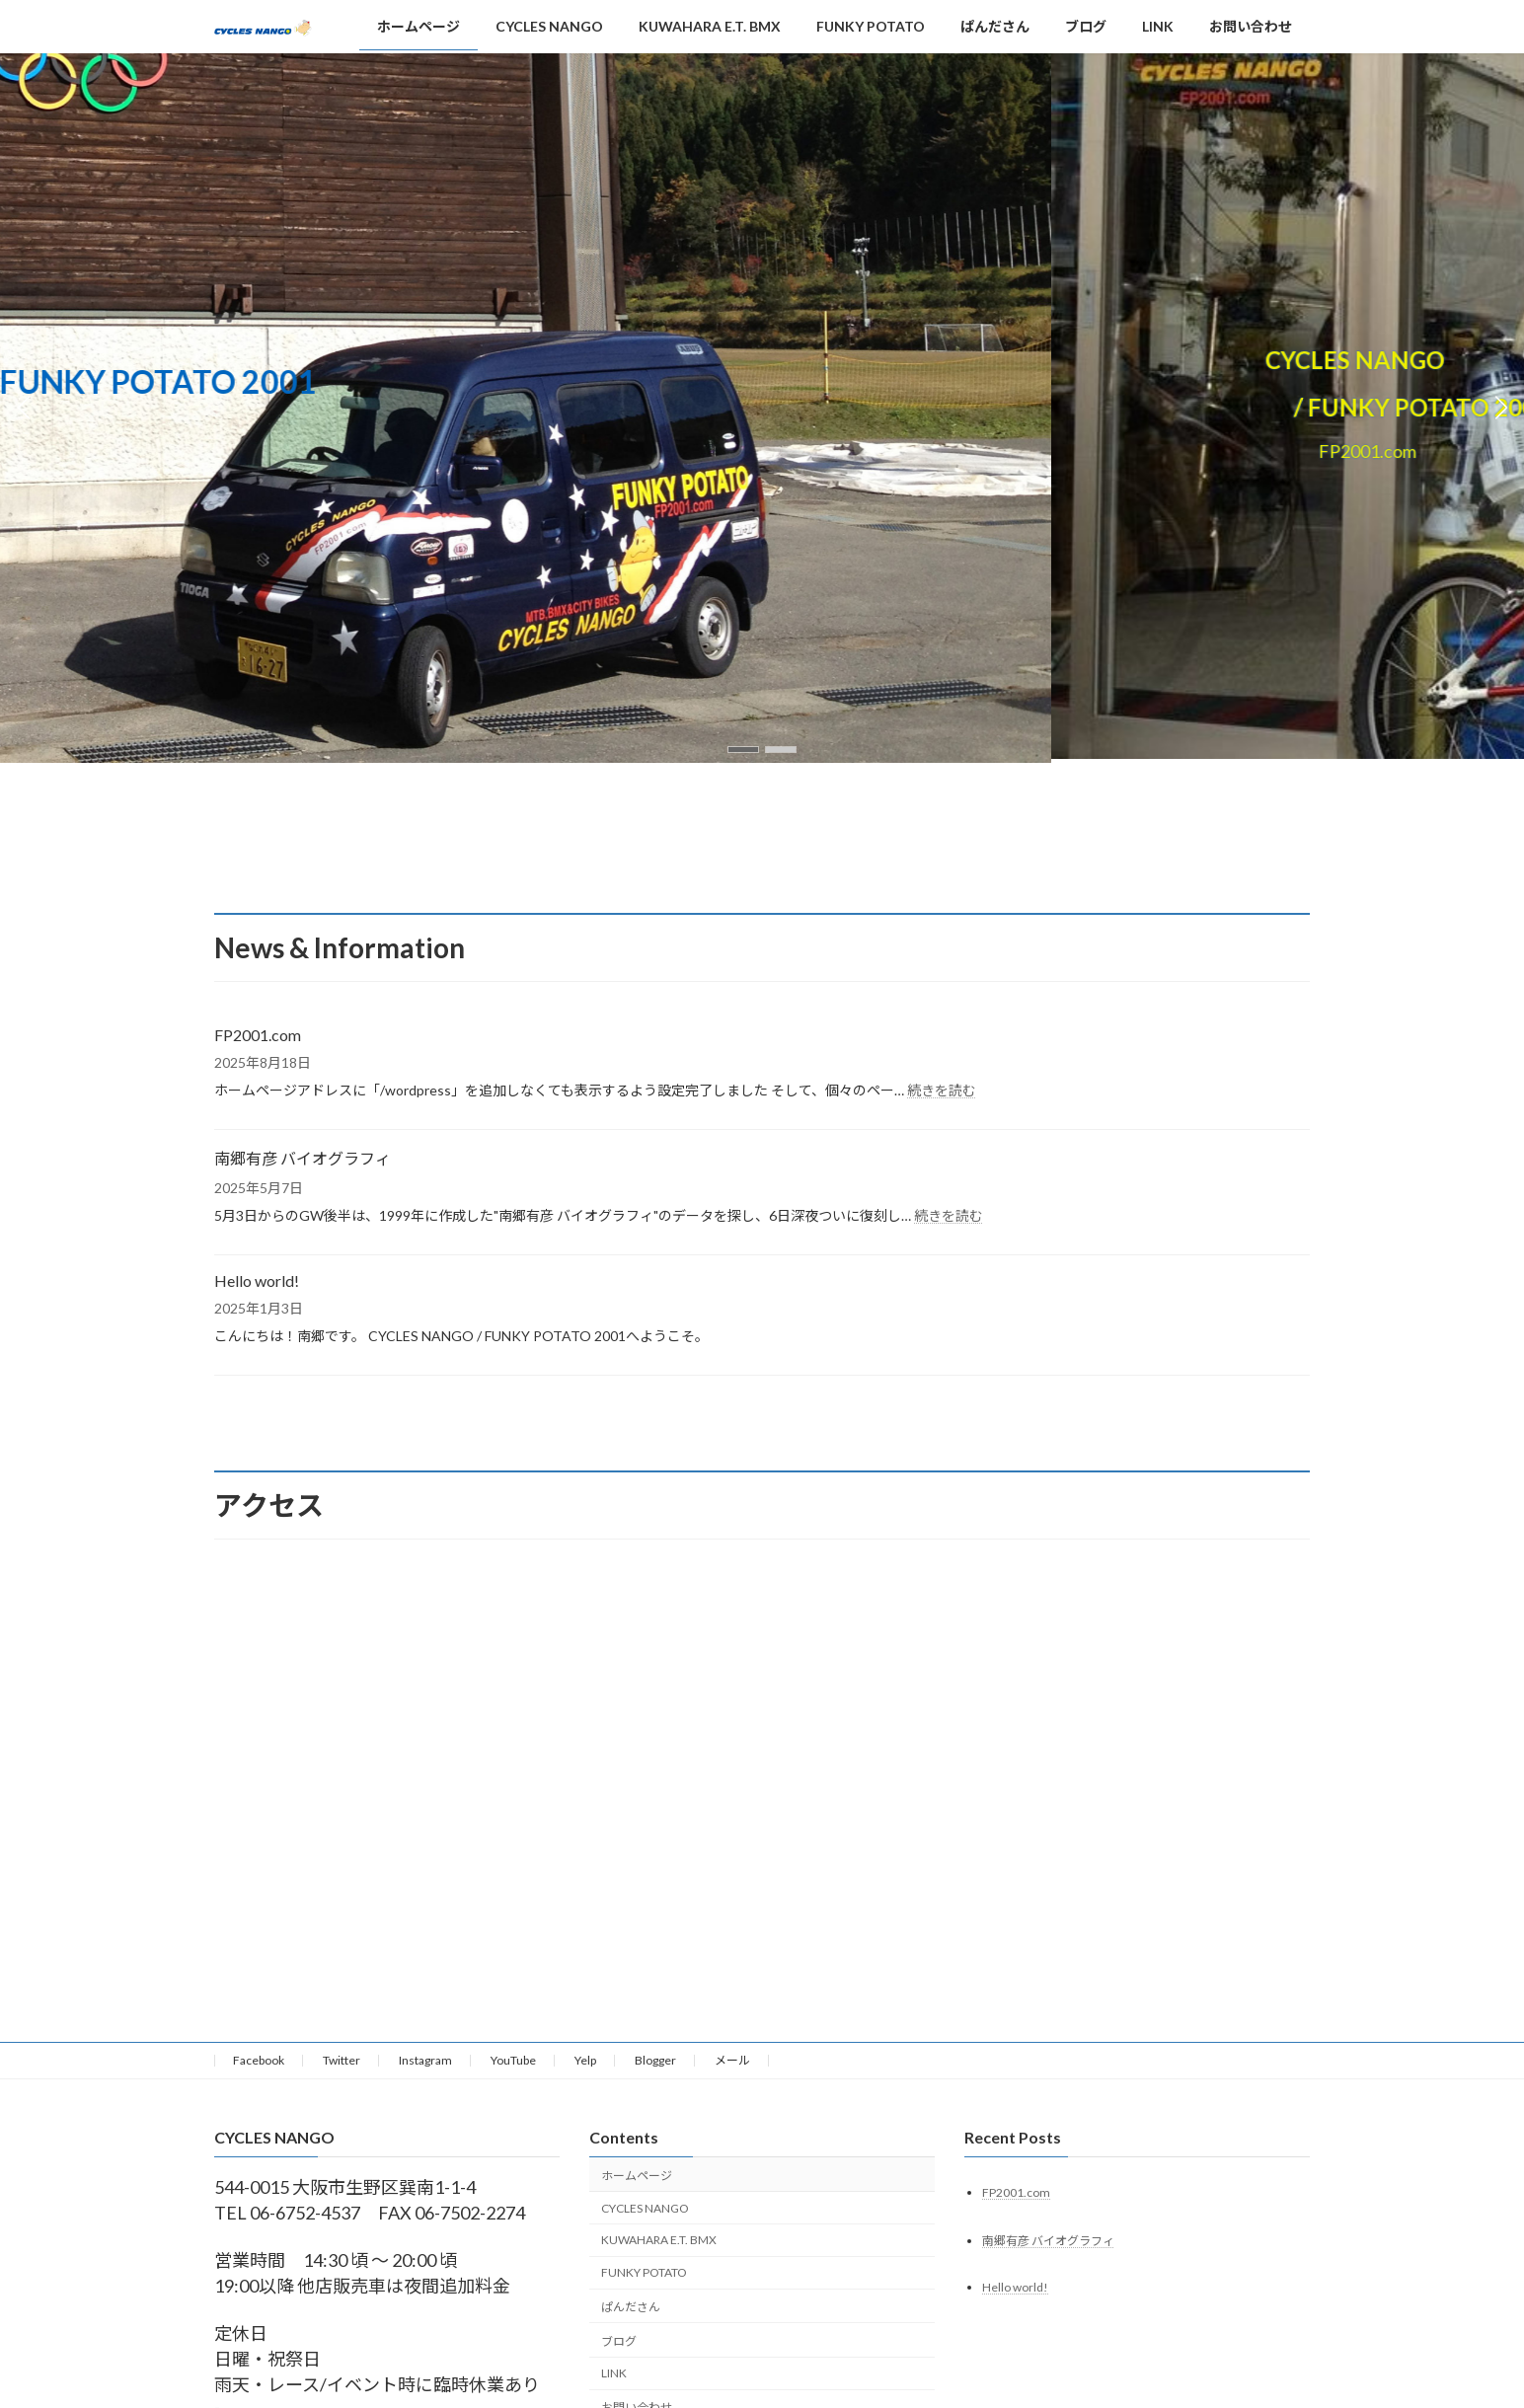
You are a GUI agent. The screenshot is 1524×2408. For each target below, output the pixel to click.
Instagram (425, 2060)
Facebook (258, 2060)
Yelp (585, 2060)
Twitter (341, 2060)
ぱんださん (630, 2306)
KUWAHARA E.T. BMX (659, 2240)
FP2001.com (257, 1034)
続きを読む (941, 1090)
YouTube (513, 2060)
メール (732, 2060)
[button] (743, 749)
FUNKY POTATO (644, 2272)
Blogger (655, 2060)
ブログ (619, 2341)
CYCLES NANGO (645, 2208)
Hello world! (256, 1280)
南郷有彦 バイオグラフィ (302, 1158)
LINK (614, 2374)
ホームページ (636, 2175)
